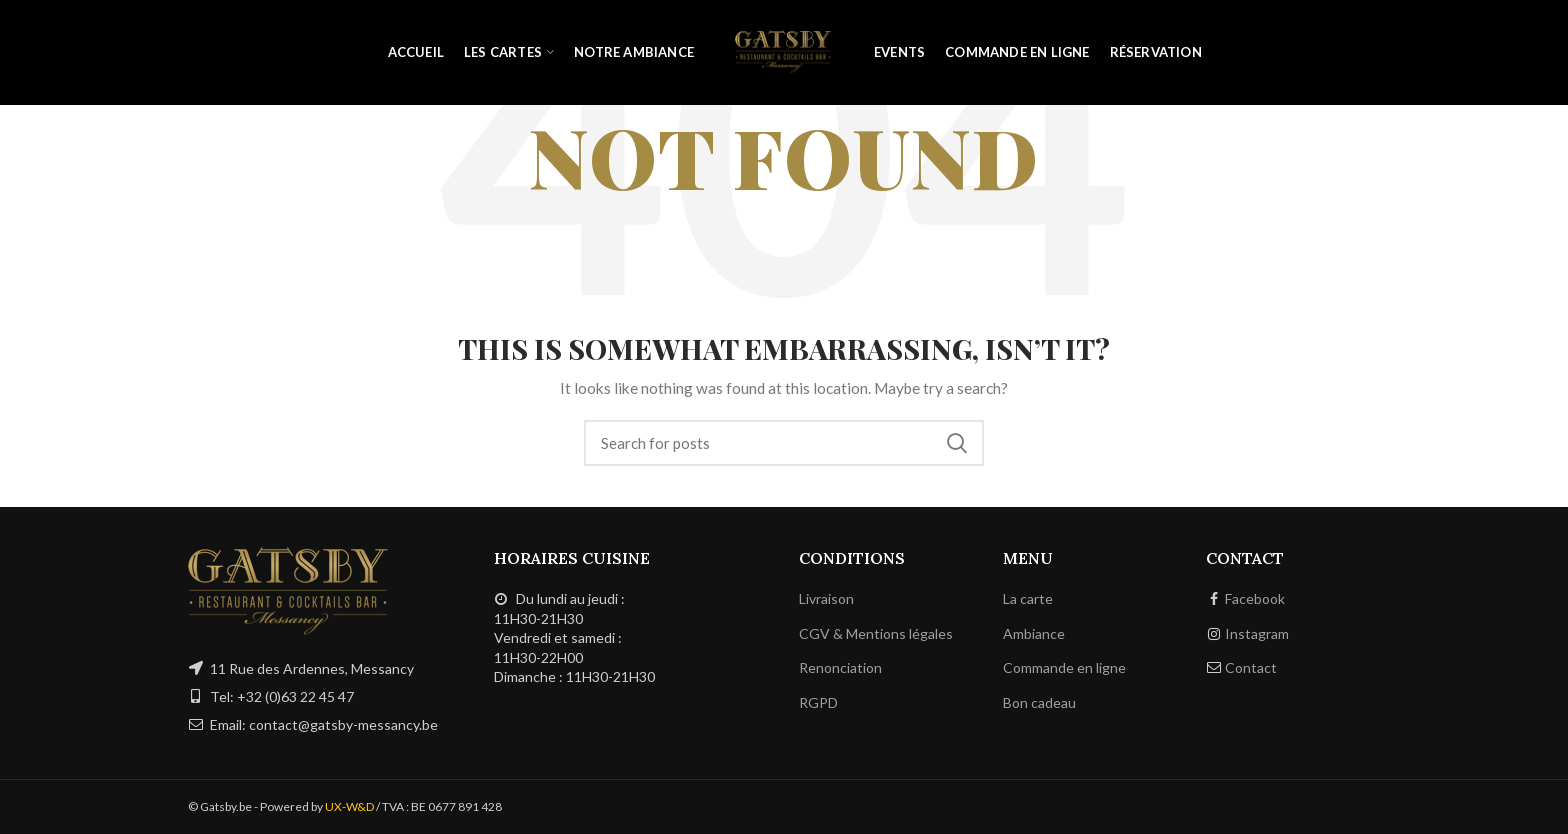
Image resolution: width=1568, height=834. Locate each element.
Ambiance (1034, 633)
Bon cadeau (1039, 702)
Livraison (826, 598)
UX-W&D (349, 806)
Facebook (1255, 598)
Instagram (1257, 633)
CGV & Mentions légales (876, 633)
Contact (1251, 667)
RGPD (818, 702)
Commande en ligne (1064, 667)
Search (957, 443)
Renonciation (840, 667)
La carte (1028, 598)
